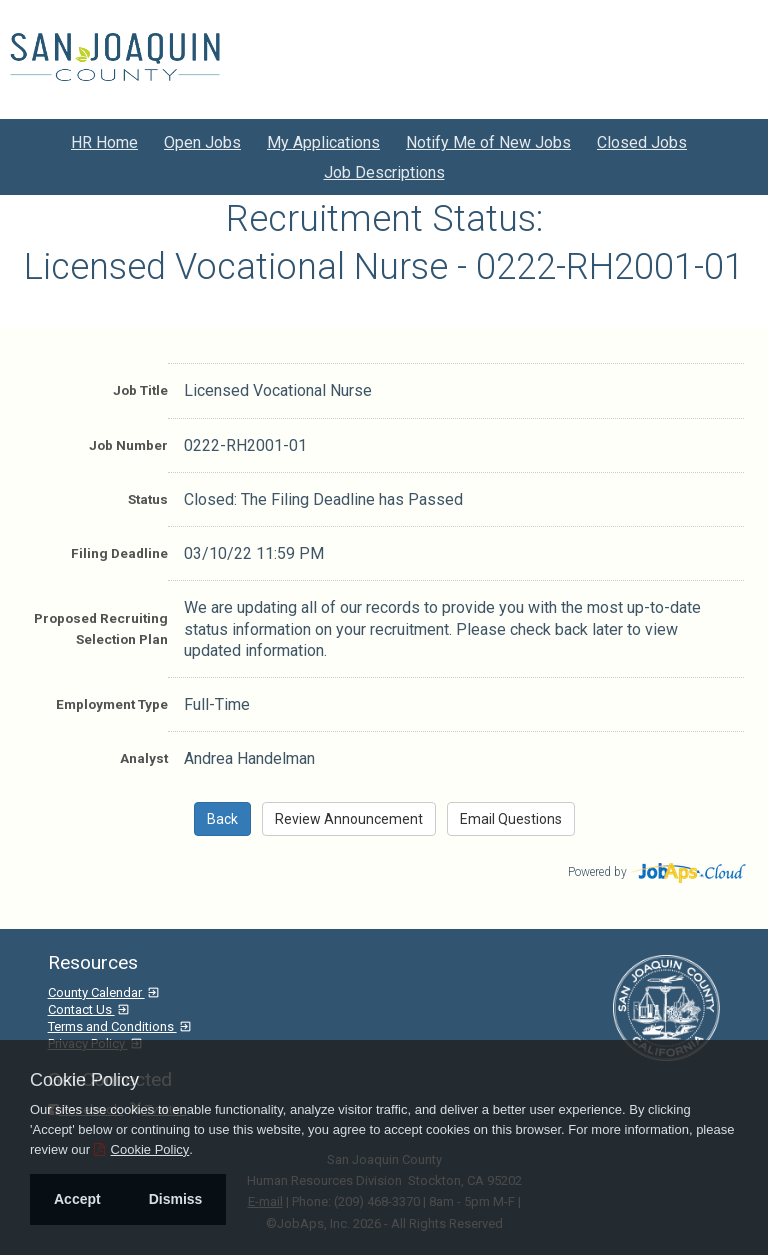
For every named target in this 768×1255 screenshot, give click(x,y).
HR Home (104, 142)
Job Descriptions (384, 172)
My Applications (323, 142)
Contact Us (81, 1009)
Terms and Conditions (112, 1026)
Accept (77, 1199)
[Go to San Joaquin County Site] (115, 57)
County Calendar (96, 992)
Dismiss (176, 1199)
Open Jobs (202, 142)
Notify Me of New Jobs (488, 142)
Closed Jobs (642, 142)
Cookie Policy (84, 1080)
